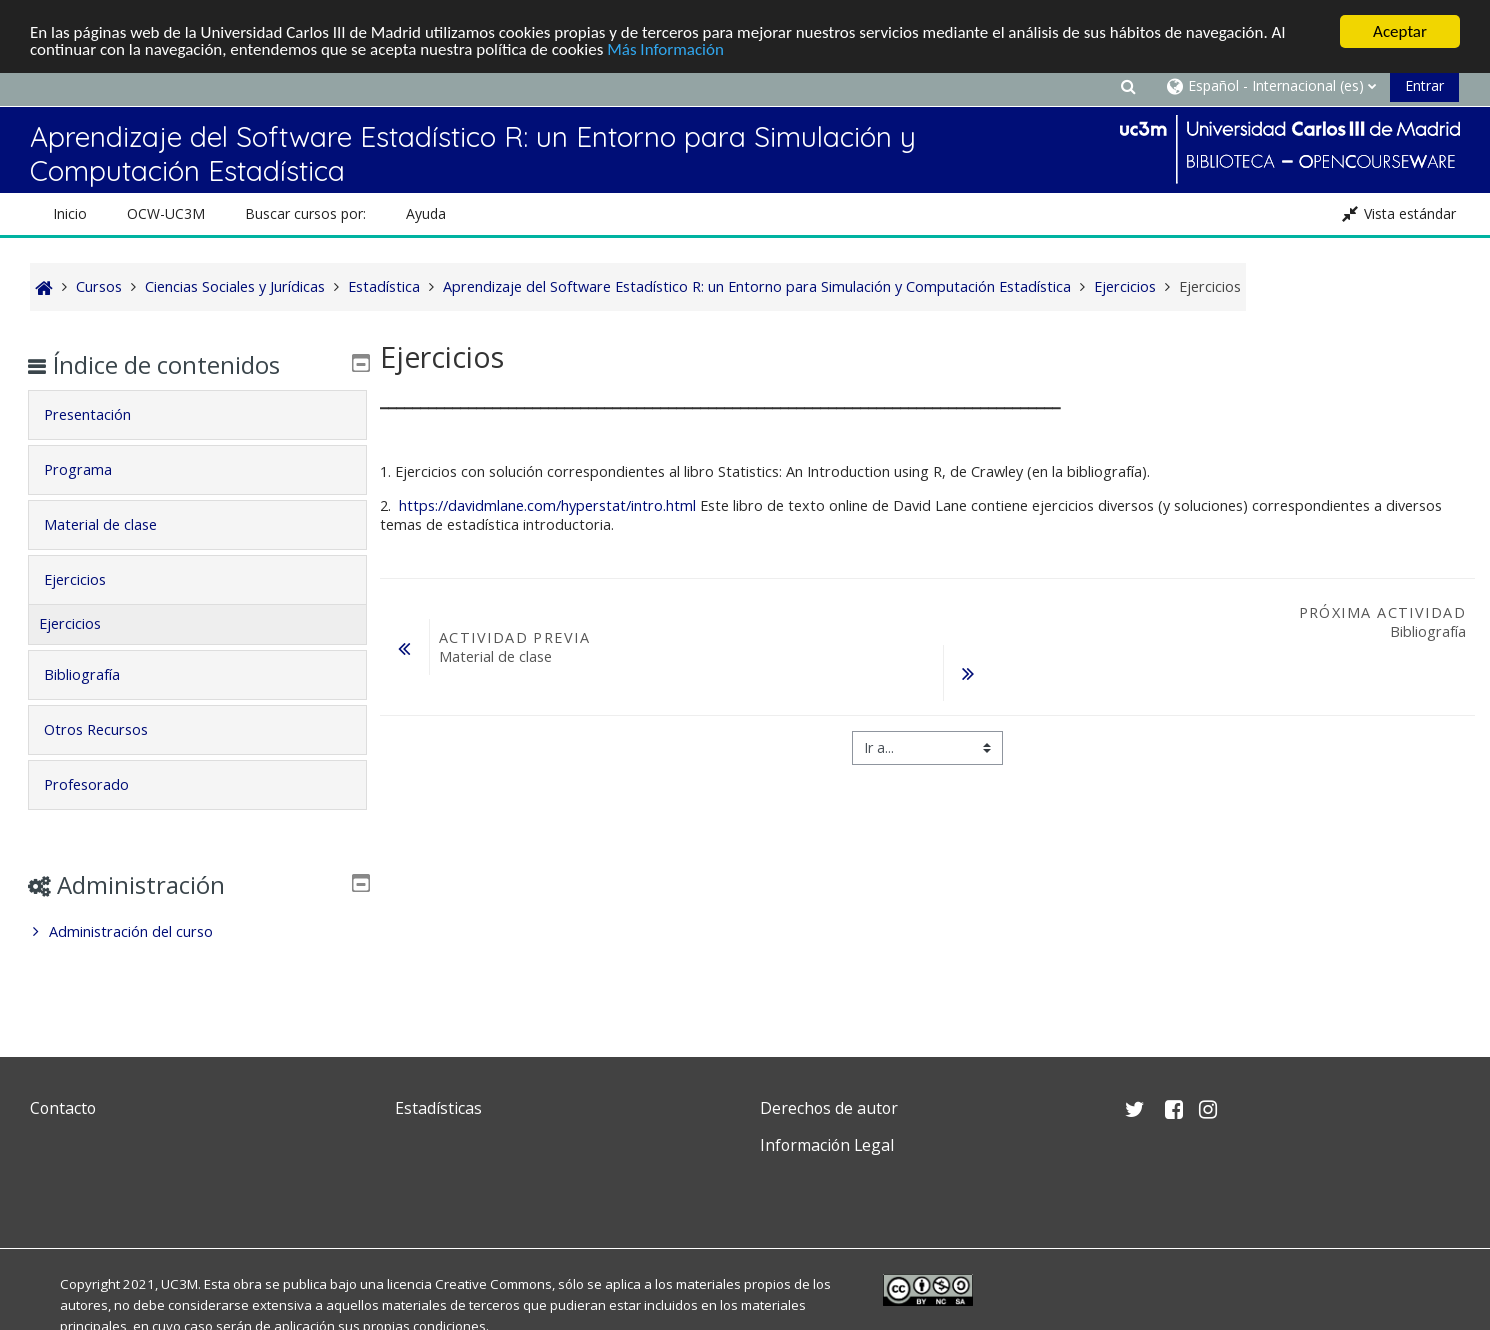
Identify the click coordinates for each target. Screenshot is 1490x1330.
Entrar (1424, 85)
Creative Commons (493, 1284)
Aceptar (1400, 31)
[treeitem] (198, 932)
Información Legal (827, 1145)
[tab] (198, 415)
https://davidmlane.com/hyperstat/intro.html (549, 505)
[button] (1128, 85)
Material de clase (115, 524)
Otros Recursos (111, 729)
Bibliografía (97, 674)
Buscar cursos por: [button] (305, 213)
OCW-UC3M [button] (166, 213)
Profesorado (101, 784)
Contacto (63, 1108)
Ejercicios (90, 579)
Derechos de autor (829, 1108)
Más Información (665, 48)
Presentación (102, 414)
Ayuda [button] (426, 213)
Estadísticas (438, 1108)
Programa (93, 469)
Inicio (70, 213)
